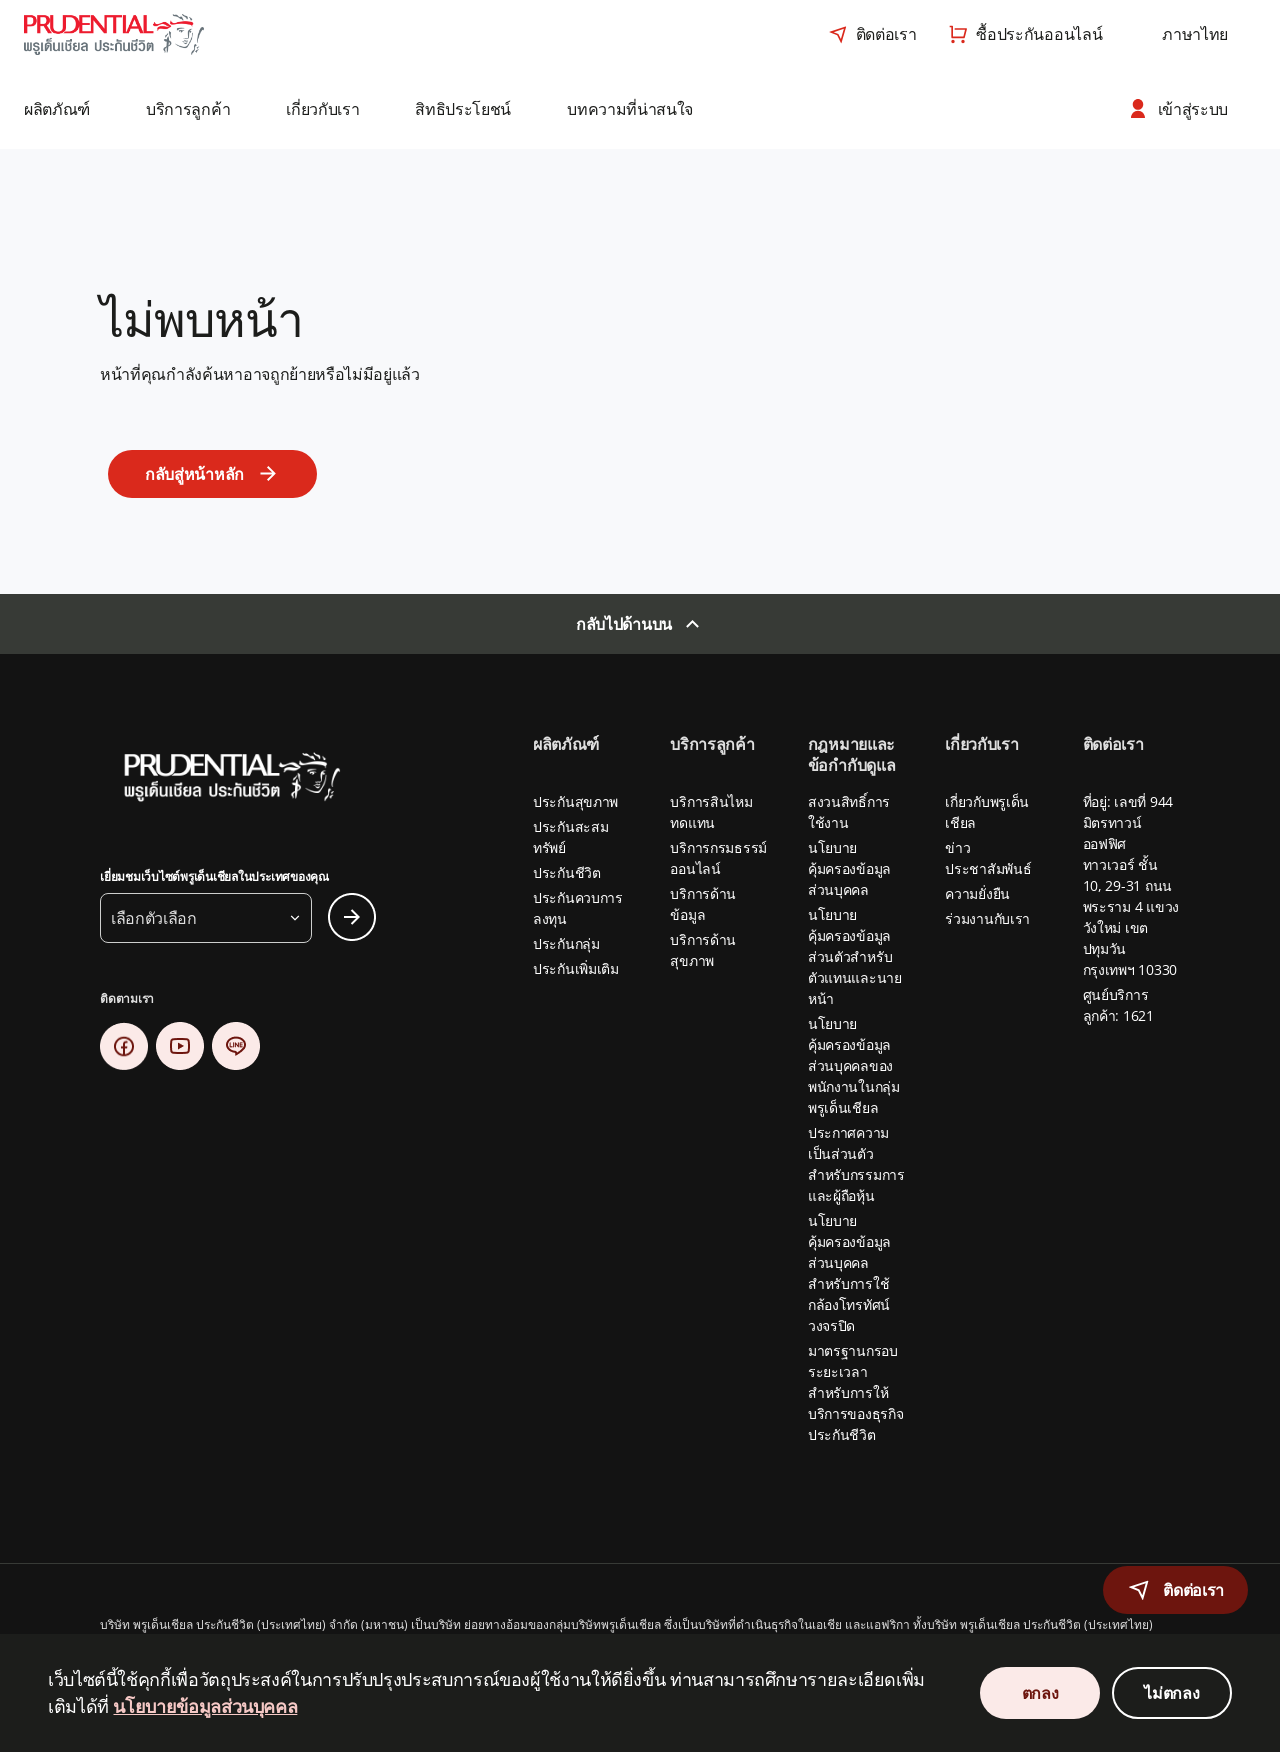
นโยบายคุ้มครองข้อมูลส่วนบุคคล (849, 868)
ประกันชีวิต (567, 872)
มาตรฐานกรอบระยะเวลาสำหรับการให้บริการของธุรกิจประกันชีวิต (856, 1392)
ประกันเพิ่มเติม (576, 968)
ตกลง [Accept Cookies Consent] (1040, 1693)
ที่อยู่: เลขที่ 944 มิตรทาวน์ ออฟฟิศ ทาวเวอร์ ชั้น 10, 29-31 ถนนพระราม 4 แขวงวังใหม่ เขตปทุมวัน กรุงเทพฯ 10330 (1131, 885)
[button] (71, 109)
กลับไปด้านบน (624, 624)
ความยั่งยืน (977, 893)
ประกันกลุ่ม (566, 943)
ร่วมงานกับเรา (987, 918)
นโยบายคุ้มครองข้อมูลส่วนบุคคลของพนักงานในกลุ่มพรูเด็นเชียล (854, 1065)
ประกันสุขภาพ (575, 801)
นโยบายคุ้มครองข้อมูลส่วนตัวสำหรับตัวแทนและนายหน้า (855, 956)
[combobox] (1195, 34)
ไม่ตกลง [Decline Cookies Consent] (1171, 1693)
